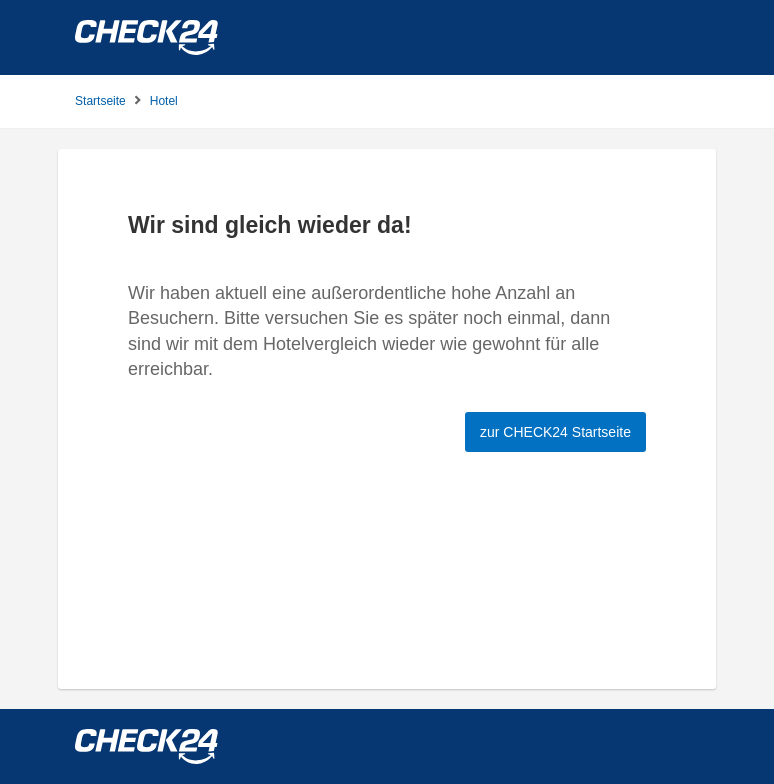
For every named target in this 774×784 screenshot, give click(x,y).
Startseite (100, 101)
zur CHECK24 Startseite (555, 432)
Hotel (164, 101)
